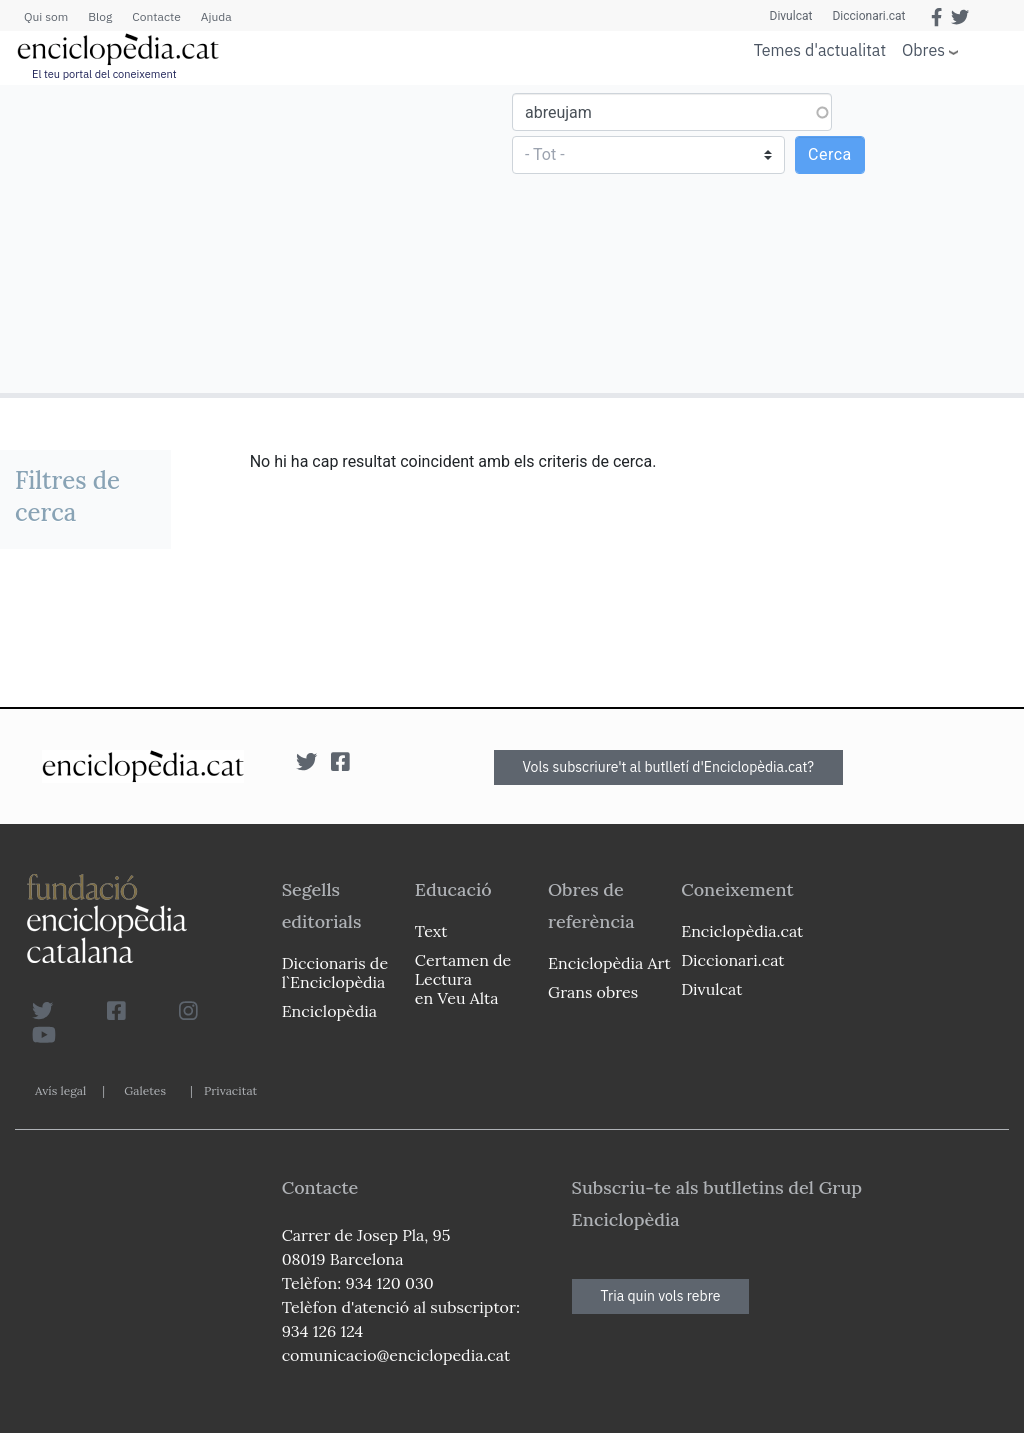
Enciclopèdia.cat (742, 931)
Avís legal (60, 1090)
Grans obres (593, 992)
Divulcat (791, 16)
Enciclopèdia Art (609, 963)
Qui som (46, 16)
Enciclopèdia (329, 1011)
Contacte (156, 16)
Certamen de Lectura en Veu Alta (463, 979)
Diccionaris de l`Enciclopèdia (335, 972)
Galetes (145, 1090)
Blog (100, 16)
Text (431, 931)
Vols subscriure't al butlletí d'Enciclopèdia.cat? (669, 767)
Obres (923, 49)
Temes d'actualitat (820, 50)
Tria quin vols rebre (661, 1296)
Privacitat (230, 1090)
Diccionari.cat (868, 16)
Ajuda (216, 16)
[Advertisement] (258, 238)
